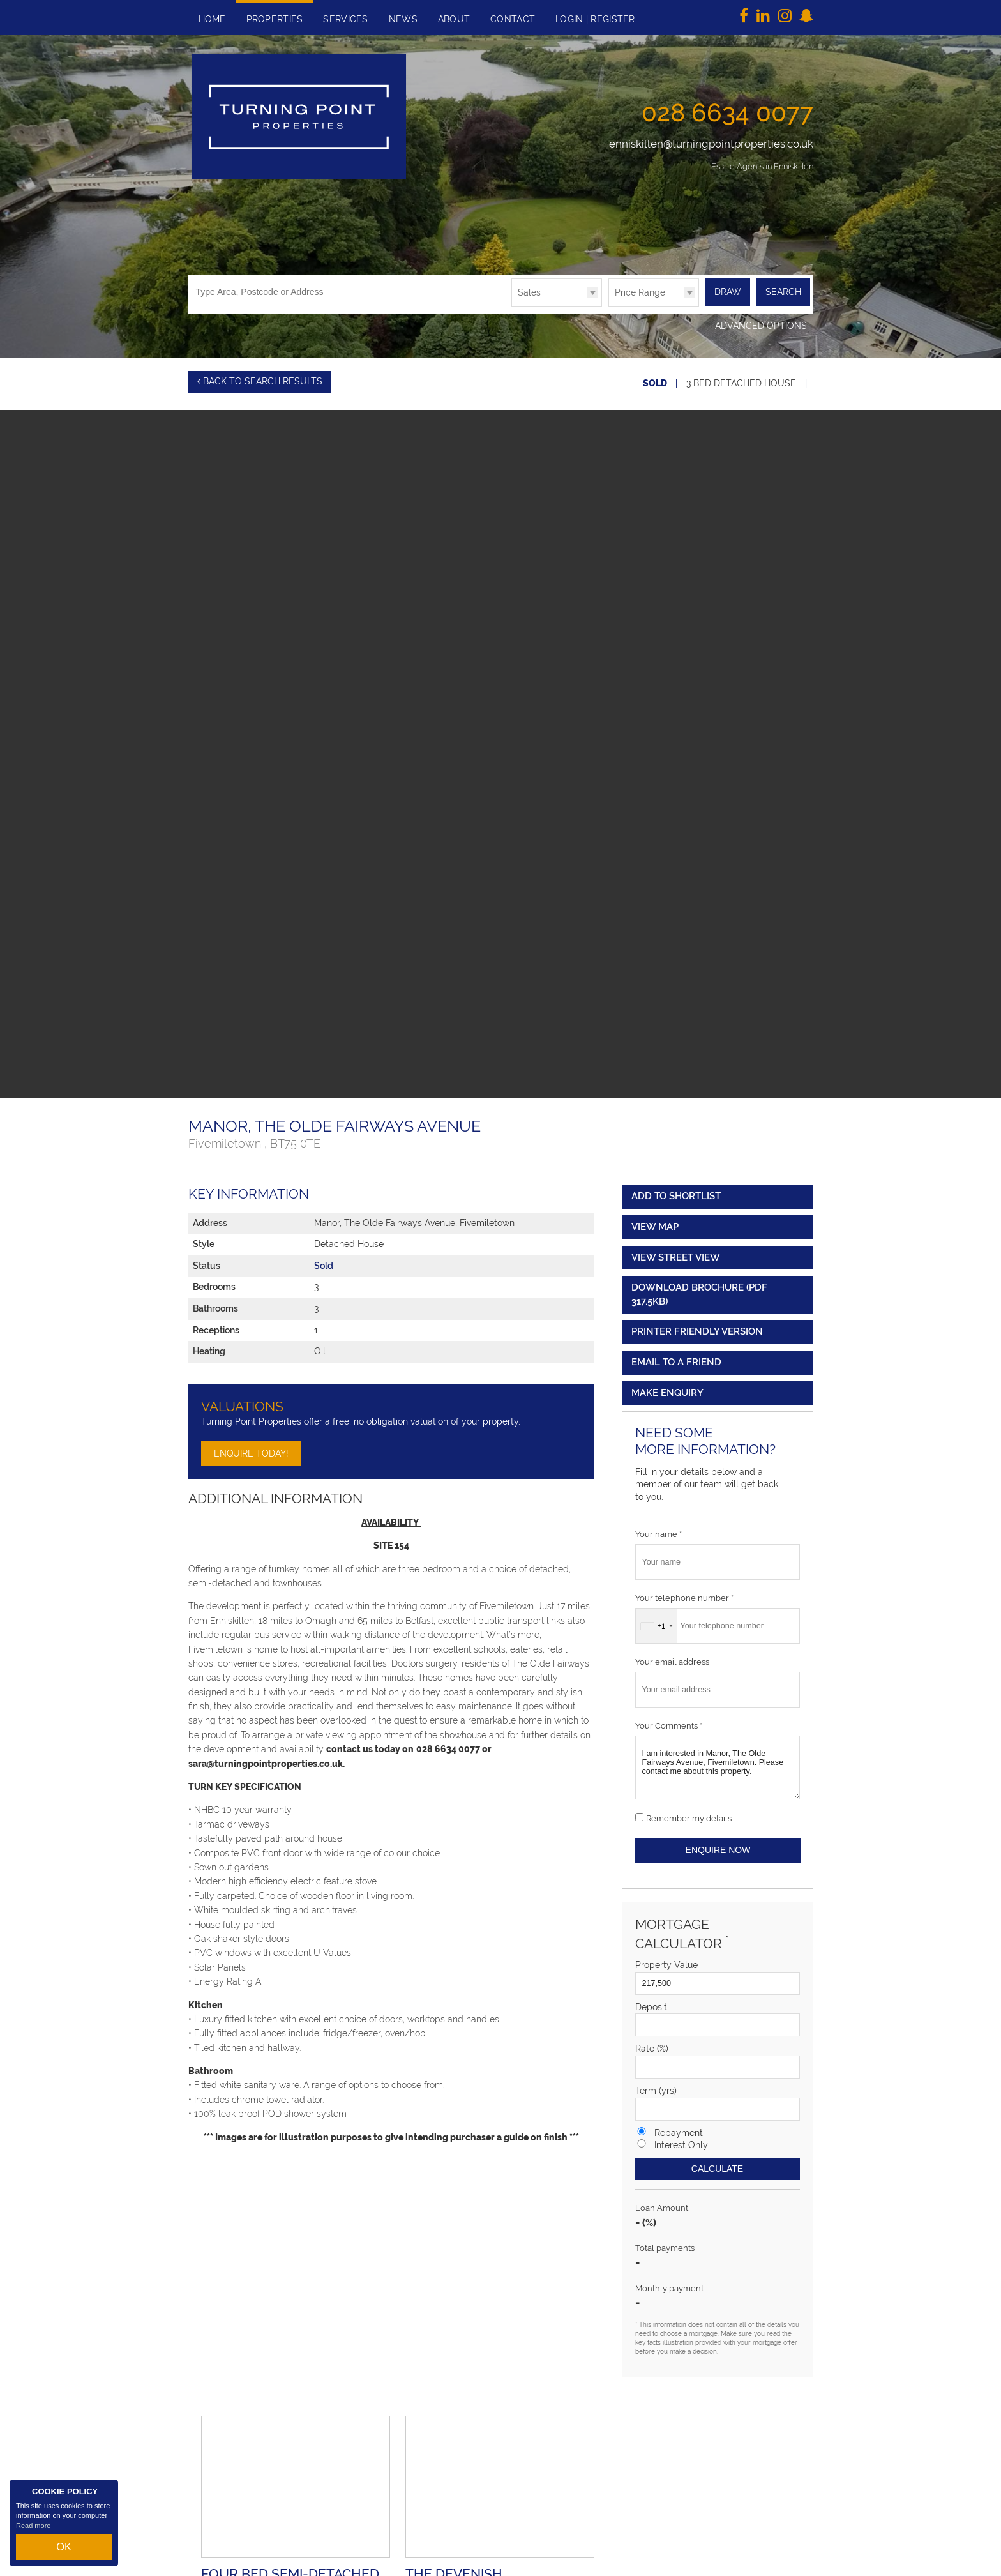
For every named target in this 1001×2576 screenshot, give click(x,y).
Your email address (672, 1656)
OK (64, 2551)
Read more (33, 2534)
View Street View (675, 1251)
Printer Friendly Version (694, 1326)
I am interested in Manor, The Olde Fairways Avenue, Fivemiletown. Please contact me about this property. (717, 1762)
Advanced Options (761, 325)
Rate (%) (651, 2043)
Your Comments (668, 1720)
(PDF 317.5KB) (699, 1288)
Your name (658, 1529)
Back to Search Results (259, 380)
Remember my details (689, 1812)
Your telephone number (684, 1592)
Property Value (666, 1959)
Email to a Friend (676, 1356)
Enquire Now (718, 1844)
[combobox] (656, 1620)
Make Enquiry (667, 1387)
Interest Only (681, 2139)
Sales (529, 292)
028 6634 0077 (727, 112)
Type (511, 305)
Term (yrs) (656, 2085)
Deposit (651, 2001)
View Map (655, 1221)
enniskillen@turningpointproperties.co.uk (711, 143)
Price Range (640, 292)
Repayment (678, 2127)
